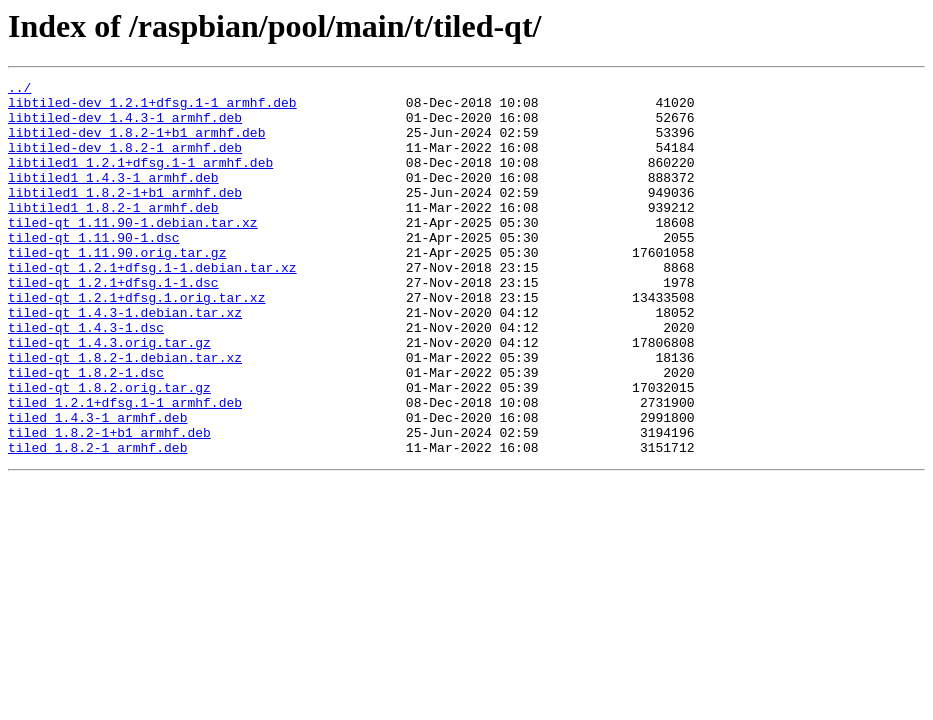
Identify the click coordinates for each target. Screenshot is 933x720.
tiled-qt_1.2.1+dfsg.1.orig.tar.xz (136, 342)
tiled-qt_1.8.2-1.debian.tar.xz (125, 414)
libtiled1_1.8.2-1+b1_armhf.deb (125, 216)
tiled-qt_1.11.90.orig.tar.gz (117, 288)
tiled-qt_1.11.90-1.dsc (94, 270)
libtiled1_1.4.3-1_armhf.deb (113, 198)
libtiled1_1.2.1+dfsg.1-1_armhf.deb (140, 180)
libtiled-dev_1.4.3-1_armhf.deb (125, 126)
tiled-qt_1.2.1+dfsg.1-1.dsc (113, 324)
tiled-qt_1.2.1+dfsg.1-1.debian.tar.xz (152, 306)
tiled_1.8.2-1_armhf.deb (97, 522)
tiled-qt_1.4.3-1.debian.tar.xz (125, 360)
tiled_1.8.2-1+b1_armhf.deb (109, 504)
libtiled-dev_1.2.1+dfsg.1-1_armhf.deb (152, 108)
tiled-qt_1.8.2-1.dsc (86, 432)
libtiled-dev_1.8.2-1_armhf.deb (125, 162)
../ (19, 90)
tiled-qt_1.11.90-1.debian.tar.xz (133, 252)
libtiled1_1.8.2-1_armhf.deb (113, 234)
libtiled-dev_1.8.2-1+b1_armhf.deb (136, 144)
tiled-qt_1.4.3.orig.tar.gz (109, 396)
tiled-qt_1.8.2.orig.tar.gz (109, 450)
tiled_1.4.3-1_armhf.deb (97, 486)
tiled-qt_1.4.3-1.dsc (86, 378)
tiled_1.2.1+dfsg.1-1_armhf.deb (125, 468)
